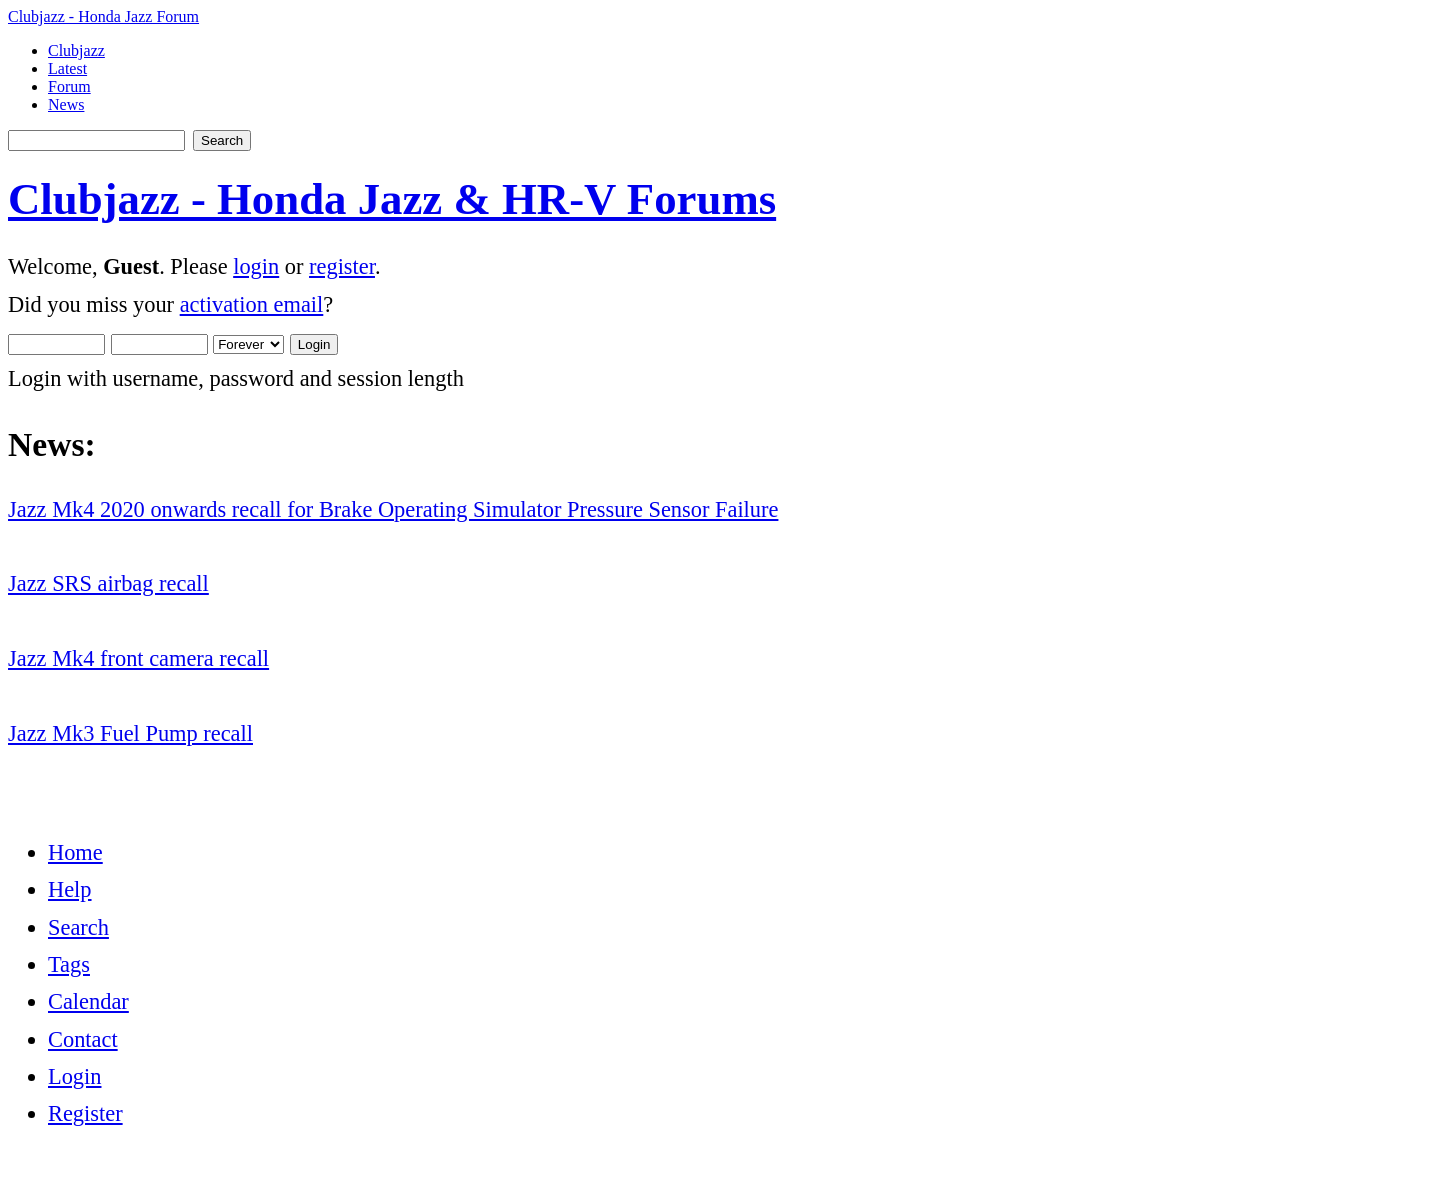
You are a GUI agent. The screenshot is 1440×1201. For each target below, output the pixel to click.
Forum (69, 86)
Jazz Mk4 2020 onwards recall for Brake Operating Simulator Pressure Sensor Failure (393, 509)
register (342, 266)
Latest (67, 68)
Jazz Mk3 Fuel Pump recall (130, 733)
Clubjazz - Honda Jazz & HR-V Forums (392, 199)
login (256, 266)
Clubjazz (76, 50)
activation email (252, 304)
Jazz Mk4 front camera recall (138, 658)
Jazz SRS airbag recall (108, 583)
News (66, 104)
